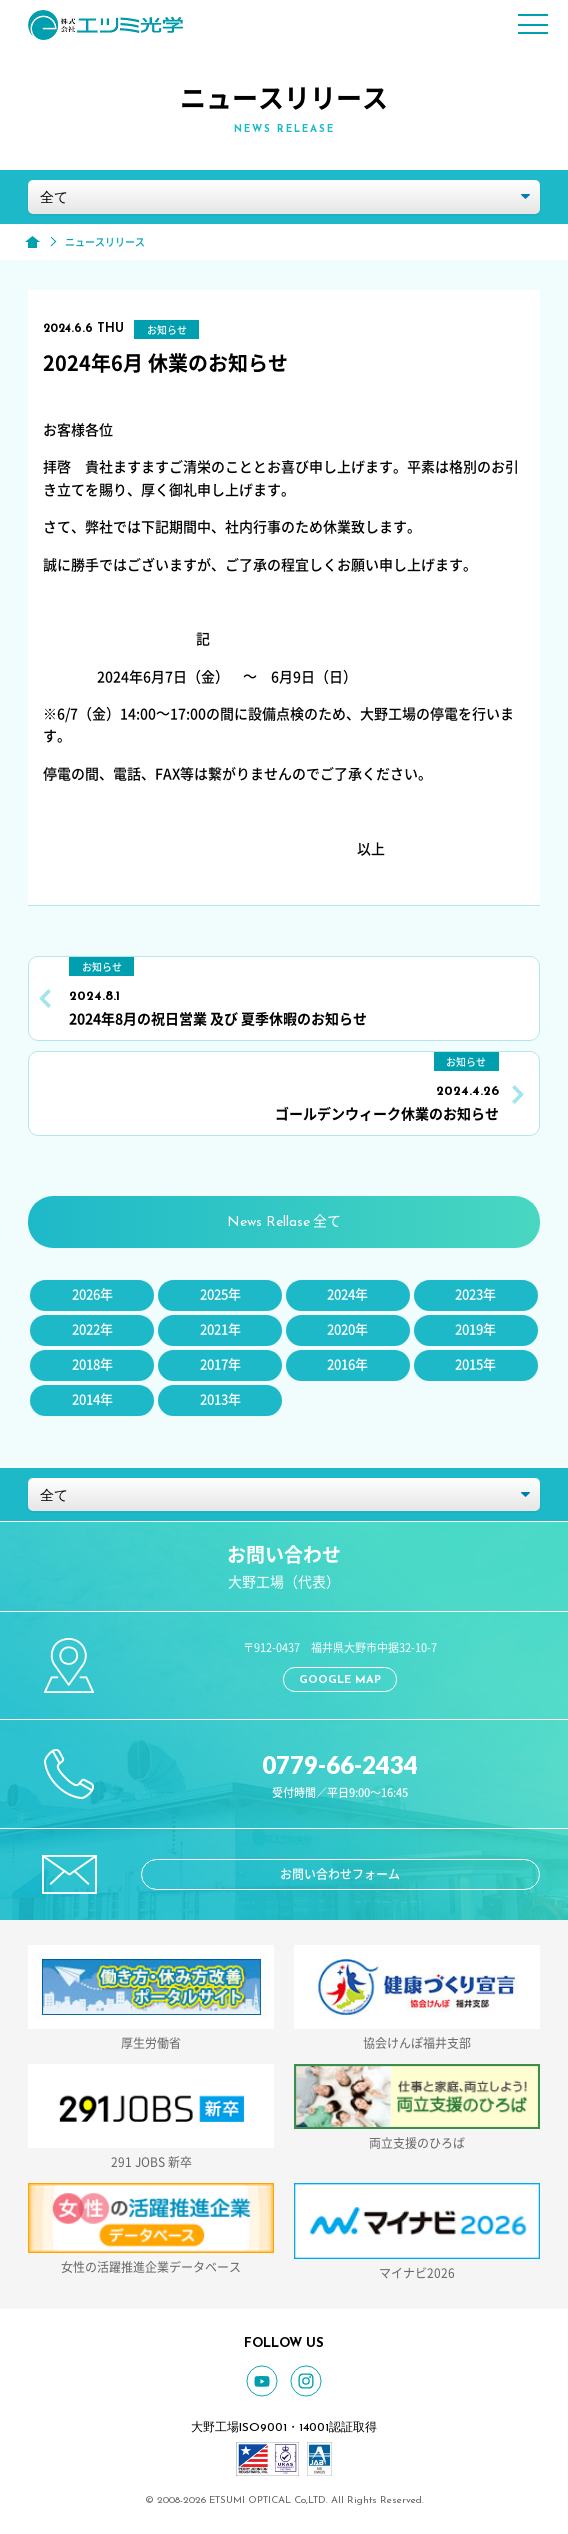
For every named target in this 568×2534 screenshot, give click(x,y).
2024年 (347, 1294)
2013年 (220, 1399)
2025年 (220, 1294)
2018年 (92, 1364)
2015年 (475, 1364)
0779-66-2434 (340, 1764)
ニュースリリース (105, 242)
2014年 (92, 1399)
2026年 (92, 1294)
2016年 (347, 1364)
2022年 (92, 1329)
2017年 (220, 1364)
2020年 (347, 1329)
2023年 (475, 1294)
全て (284, 1222)
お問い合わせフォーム (340, 1874)
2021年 (220, 1329)
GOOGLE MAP (340, 1680)
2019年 (475, 1329)
